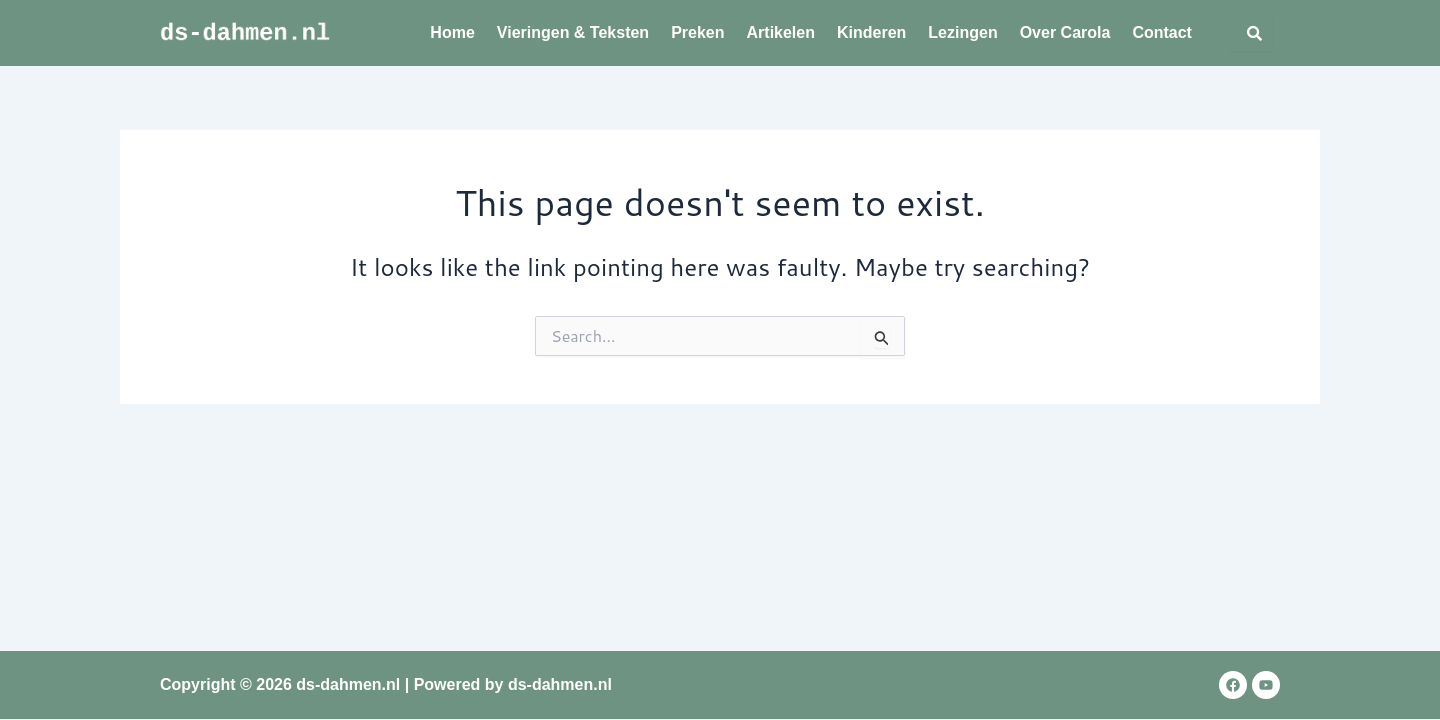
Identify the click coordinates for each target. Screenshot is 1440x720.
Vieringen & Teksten (573, 32)
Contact (1162, 32)
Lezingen (962, 32)
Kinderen (871, 32)
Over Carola (1065, 32)
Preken (697, 32)
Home (452, 32)
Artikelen (781, 32)
